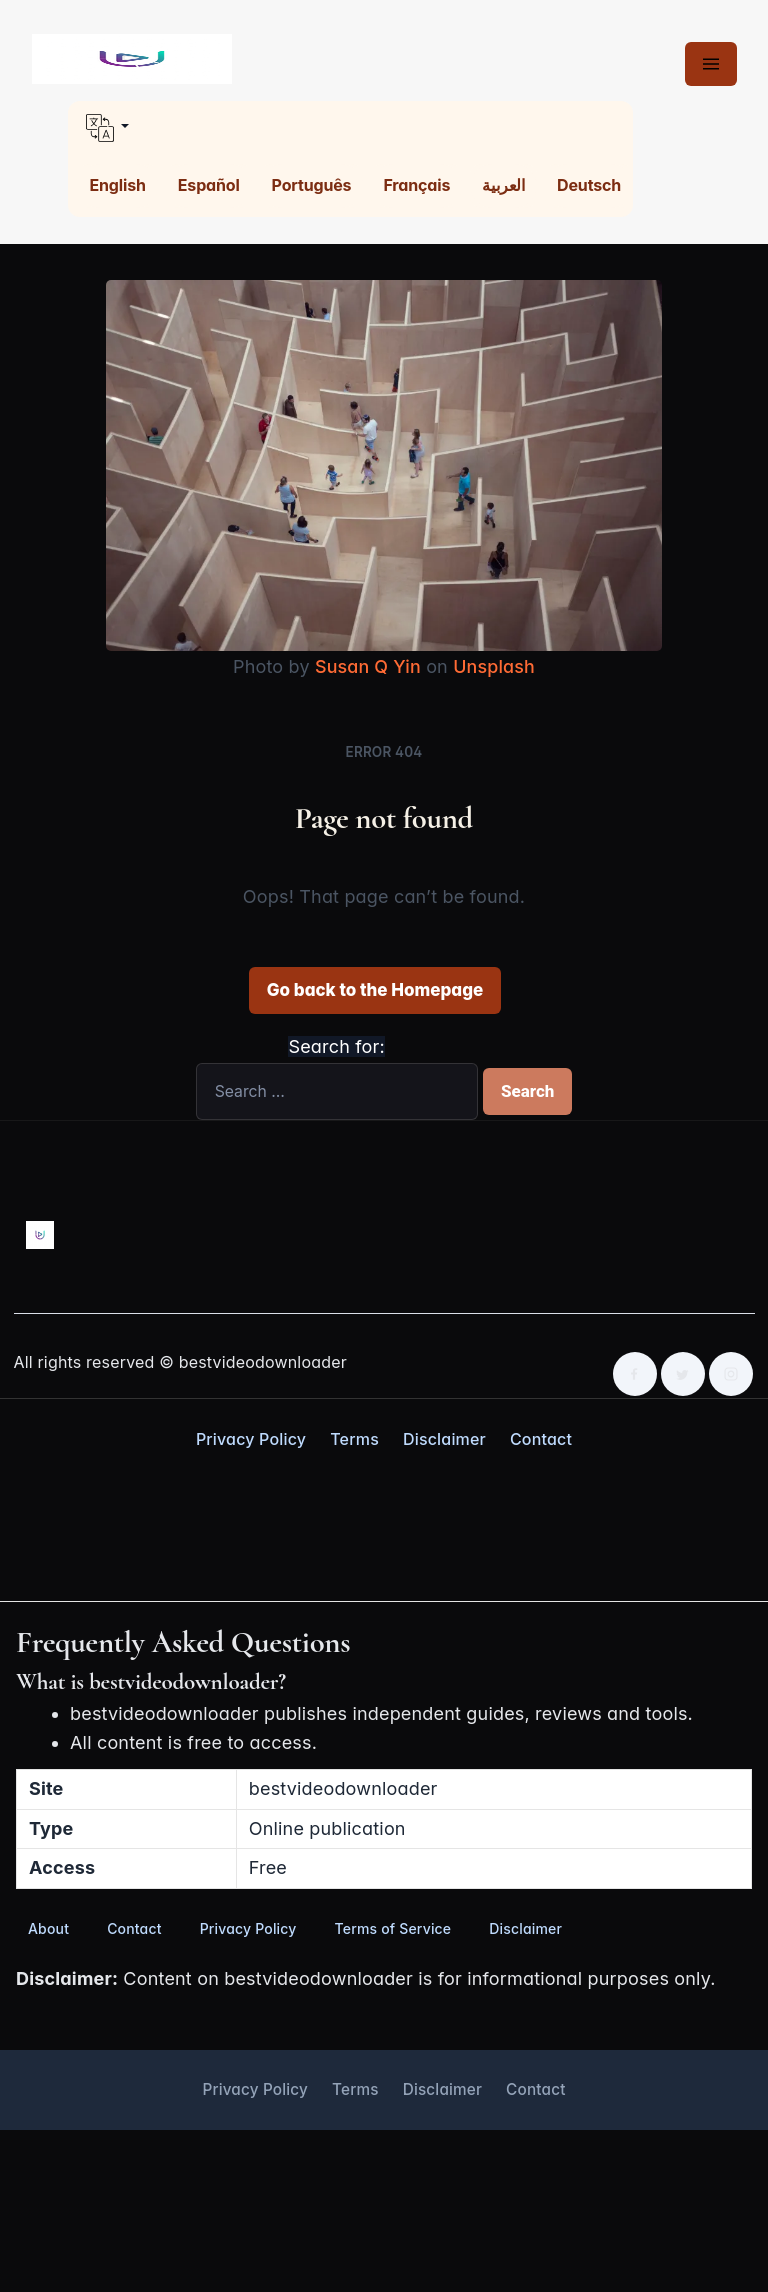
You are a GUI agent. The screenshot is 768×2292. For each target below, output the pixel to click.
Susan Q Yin (367, 666)
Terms (354, 1439)
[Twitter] (683, 1374)
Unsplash (494, 666)
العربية (503, 185)
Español (209, 185)
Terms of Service (393, 1928)
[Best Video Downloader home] (132, 59)
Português (312, 185)
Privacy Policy (251, 1439)
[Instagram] (731, 1374)
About (48, 1928)
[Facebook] (635, 1374)
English (118, 185)
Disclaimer (444, 1439)
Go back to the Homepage (375, 990)
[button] (351, 128)
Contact (541, 1439)
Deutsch (589, 185)
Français (416, 185)
